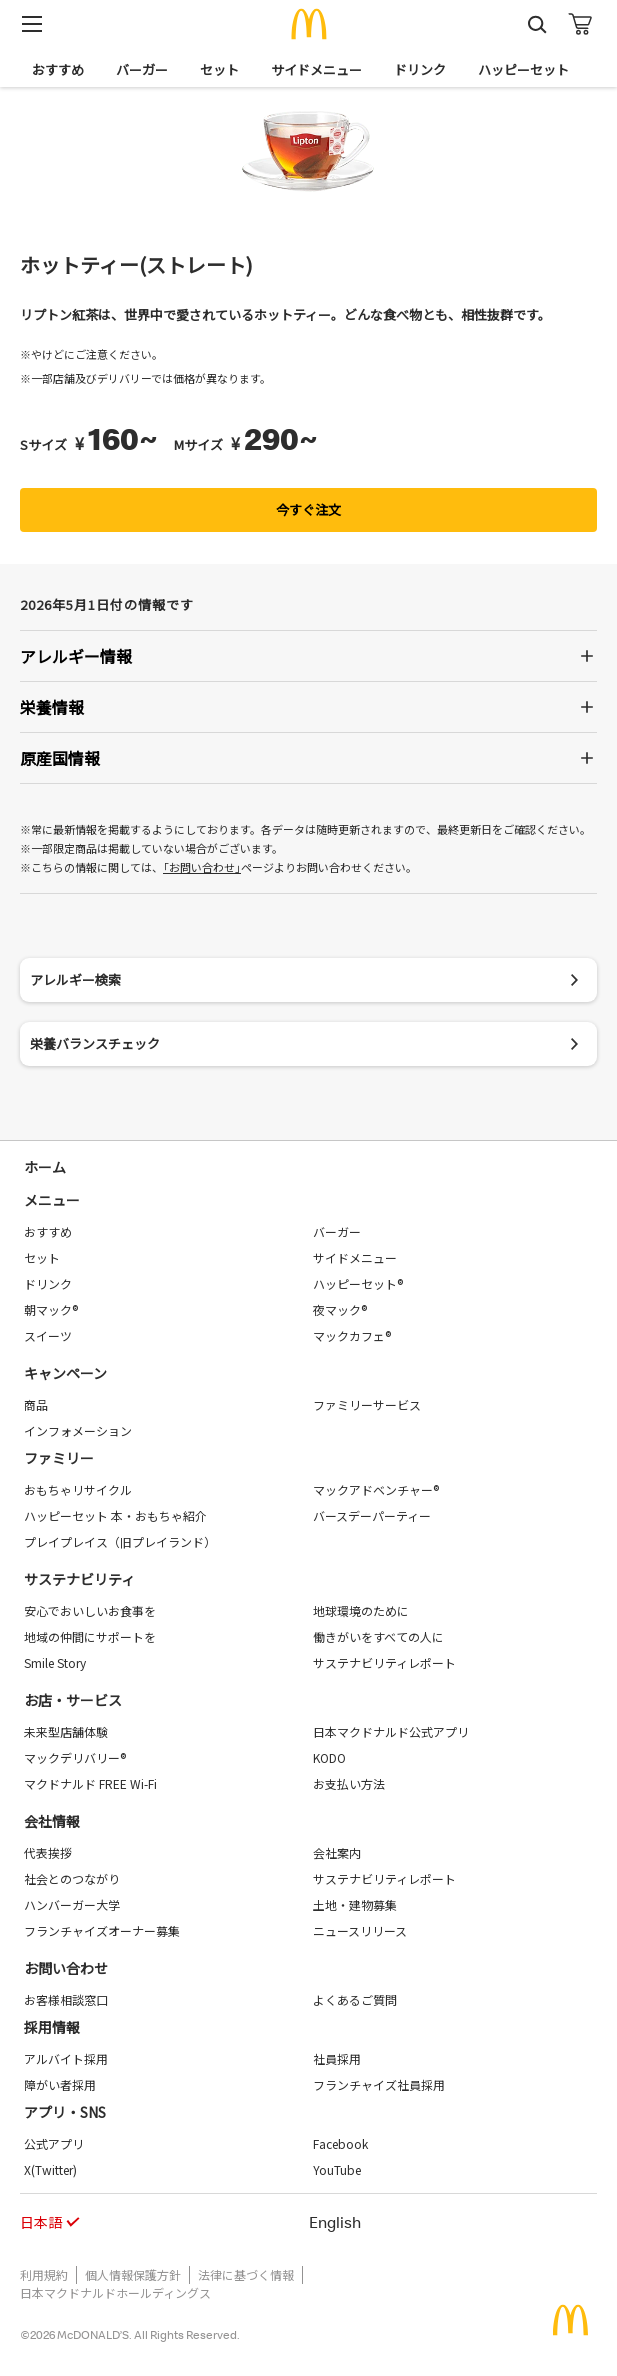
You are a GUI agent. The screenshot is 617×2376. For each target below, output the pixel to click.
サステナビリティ (79, 1579)
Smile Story (55, 1662)
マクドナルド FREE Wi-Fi (90, 1783)
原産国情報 (60, 758)
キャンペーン (65, 1373)
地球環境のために (361, 1610)
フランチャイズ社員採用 (379, 2084)
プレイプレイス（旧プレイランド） (120, 1541)
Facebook (340, 2143)
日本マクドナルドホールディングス (115, 2292)
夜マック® (340, 1309)
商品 (36, 1404)
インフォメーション (78, 1430)
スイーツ (48, 1335)
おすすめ (58, 69)
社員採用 (337, 2058)
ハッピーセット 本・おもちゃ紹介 (115, 1515)
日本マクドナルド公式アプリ (391, 1731)
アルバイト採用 (66, 2058)
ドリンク (420, 69)
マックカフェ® (352, 1335)
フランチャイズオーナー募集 (102, 1930)
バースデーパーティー (372, 1515)
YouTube (337, 2169)
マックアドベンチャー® (376, 1489)
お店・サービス (73, 1700)
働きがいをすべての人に (378, 1636)
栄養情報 (52, 707)
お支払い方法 (349, 1783)
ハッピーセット (523, 69)
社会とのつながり (72, 1878)
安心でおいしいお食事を (90, 1610)
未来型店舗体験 (66, 1731)
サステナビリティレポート (384, 1662)
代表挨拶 (48, 1852)
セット (219, 69)
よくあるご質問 (355, 1999)
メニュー (52, 1200)
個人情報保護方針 (133, 2274)
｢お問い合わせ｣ (202, 867)
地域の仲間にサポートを (90, 1636)
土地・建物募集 (355, 1904)
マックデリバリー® (75, 1757)
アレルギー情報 (76, 656)
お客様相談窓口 (66, 1999)
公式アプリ (54, 2143)
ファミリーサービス (367, 1404)
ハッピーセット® (358, 1283)
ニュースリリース (360, 1930)
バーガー (142, 69)
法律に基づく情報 (246, 2274)
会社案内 (337, 1852)
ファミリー (59, 1458)
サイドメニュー (316, 69)
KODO (329, 1757)
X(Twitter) (50, 2169)
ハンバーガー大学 (72, 1904)
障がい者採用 (60, 2084)
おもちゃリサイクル (78, 1489)
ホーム (45, 1167)
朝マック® (51, 1309)
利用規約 (44, 2274)
